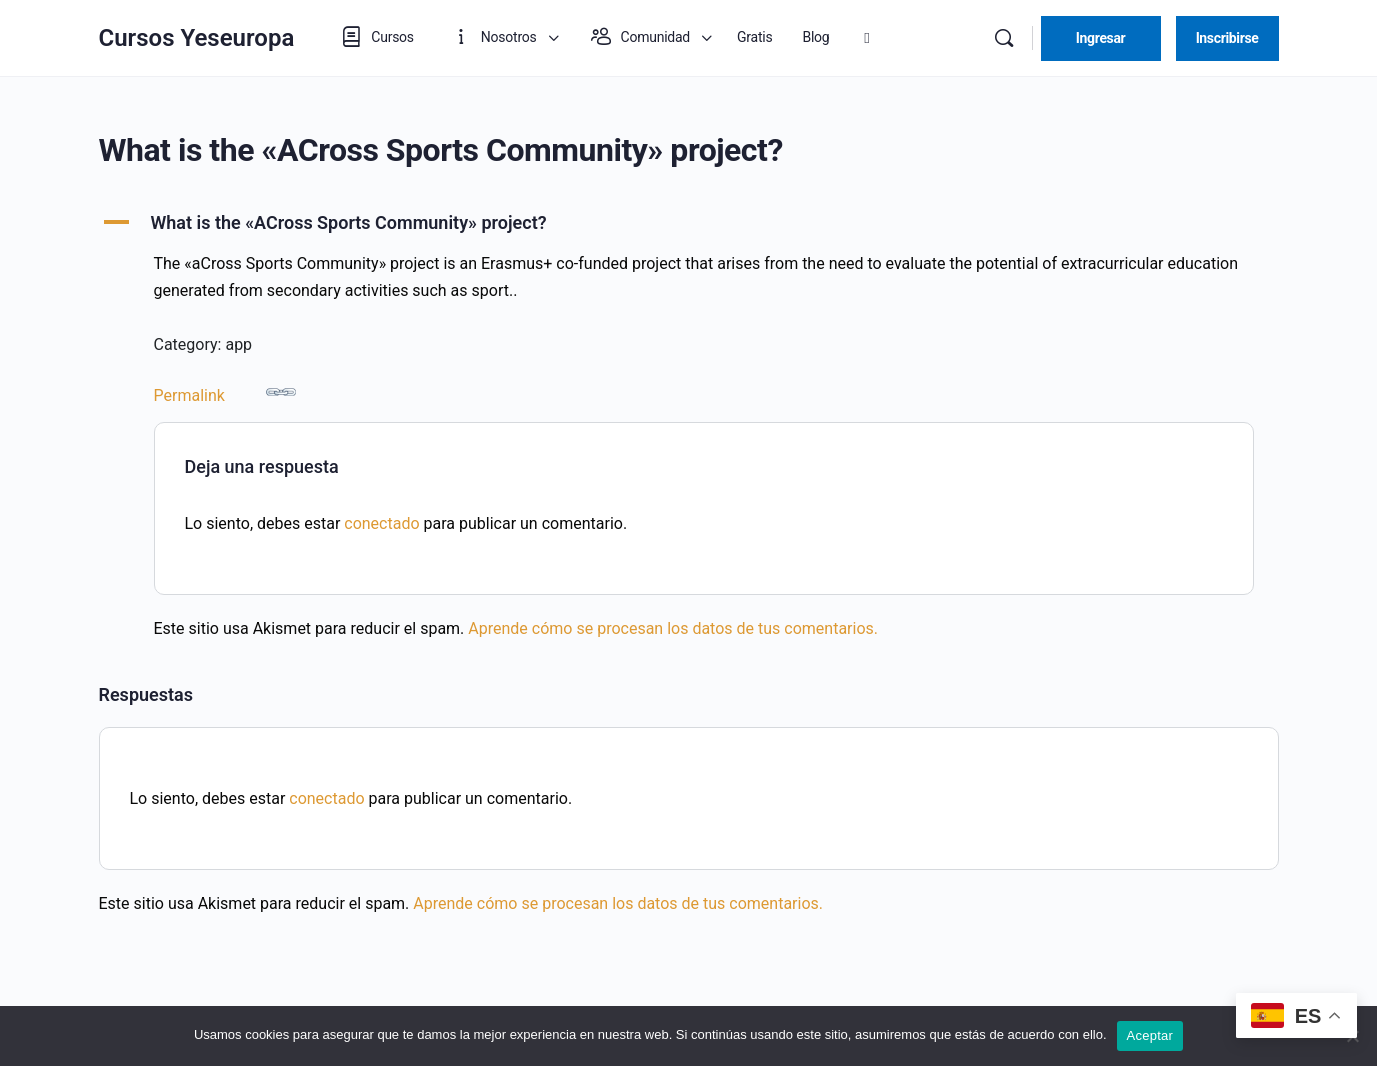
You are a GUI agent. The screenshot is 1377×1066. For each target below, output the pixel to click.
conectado (381, 523)
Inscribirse (1227, 38)
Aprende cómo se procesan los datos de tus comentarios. (673, 628)
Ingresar (1101, 38)
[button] (689, 223)
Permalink (225, 391)
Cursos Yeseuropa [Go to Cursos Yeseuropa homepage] (197, 38)
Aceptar (1150, 1035)
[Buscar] (1004, 38)
